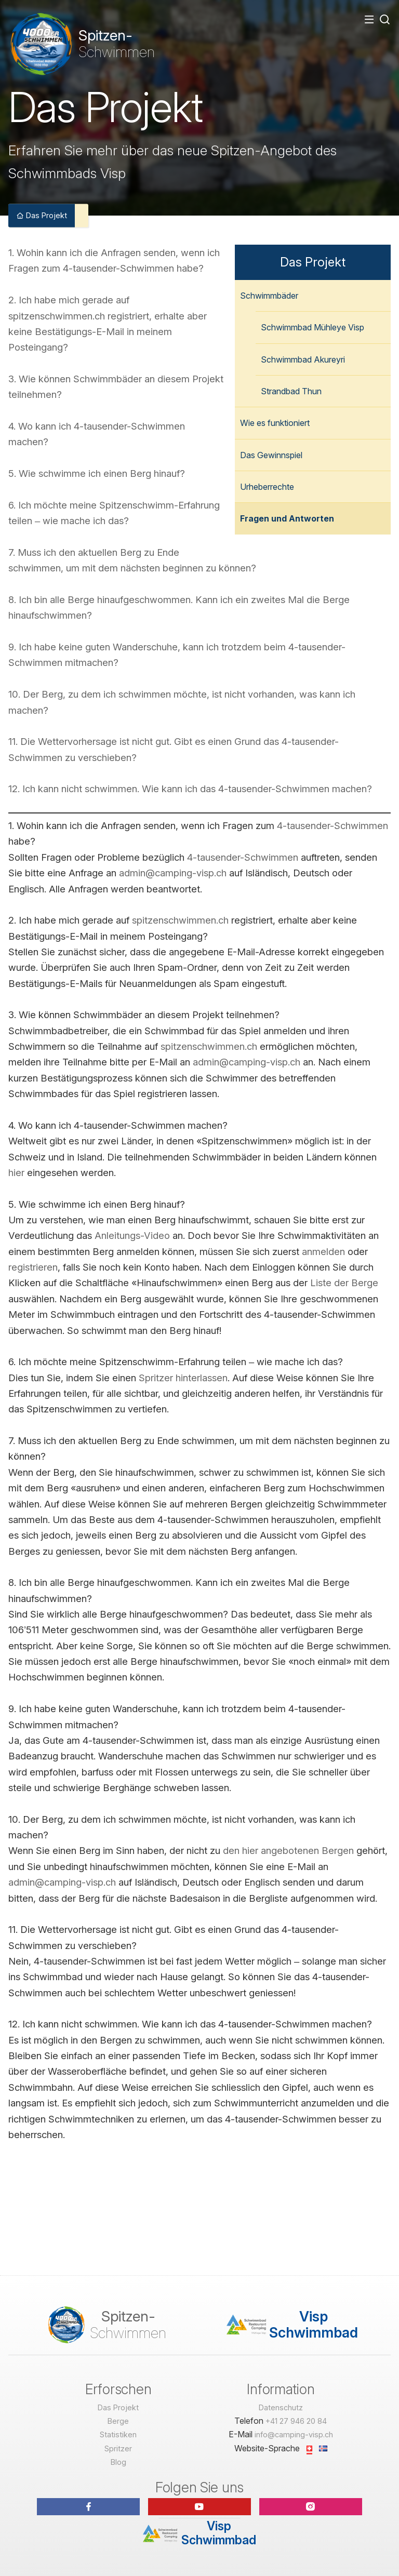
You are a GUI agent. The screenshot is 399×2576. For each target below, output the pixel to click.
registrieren (33, 1267)
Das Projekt (41, 215)
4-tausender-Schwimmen (332, 825)
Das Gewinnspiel (271, 455)
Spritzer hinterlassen (183, 1377)
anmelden (323, 1251)
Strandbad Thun (291, 391)
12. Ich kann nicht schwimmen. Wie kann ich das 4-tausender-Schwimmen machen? (190, 788)
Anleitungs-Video (132, 1235)
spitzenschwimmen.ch (180, 920)
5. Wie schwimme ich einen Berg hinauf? (96, 473)
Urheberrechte (267, 487)
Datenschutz (281, 2407)
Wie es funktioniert (275, 423)
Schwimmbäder (269, 295)
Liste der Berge (344, 1282)
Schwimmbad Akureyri (303, 359)
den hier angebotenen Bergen (289, 1850)
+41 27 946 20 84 (296, 2421)
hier (16, 1172)
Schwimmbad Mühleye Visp (312, 327)
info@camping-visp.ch (294, 2434)
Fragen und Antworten (287, 518)
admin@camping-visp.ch (173, 872)
